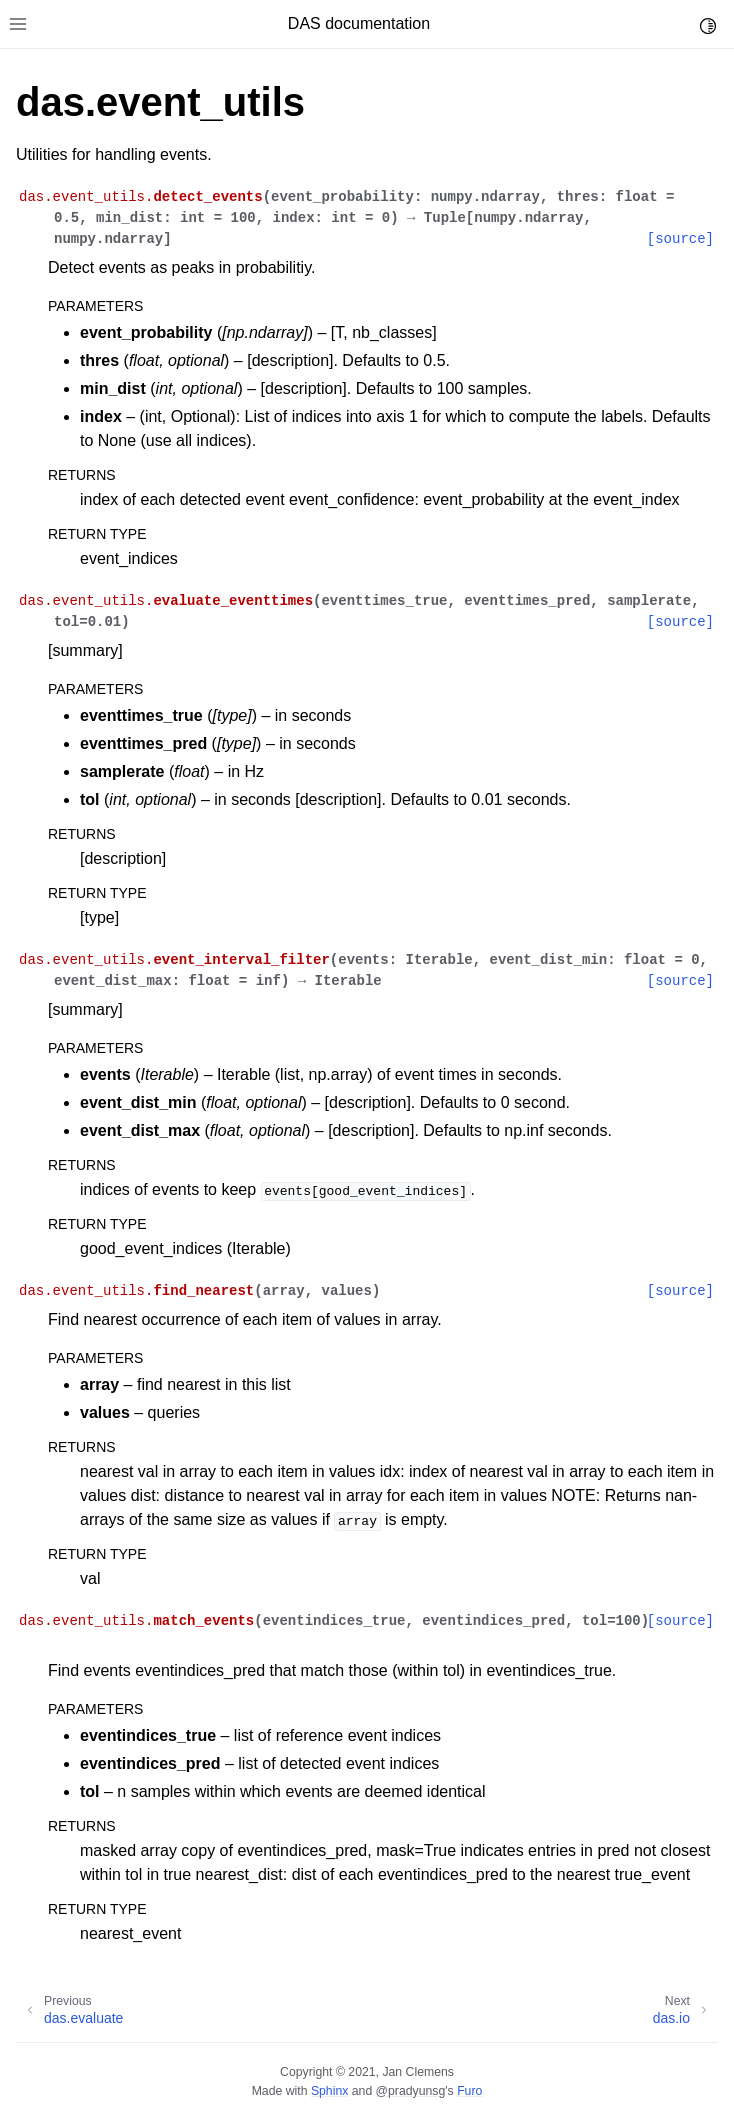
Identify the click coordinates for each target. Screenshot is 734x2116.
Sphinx (329, 2091)
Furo (469, 2091)
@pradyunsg (411, 2091)
